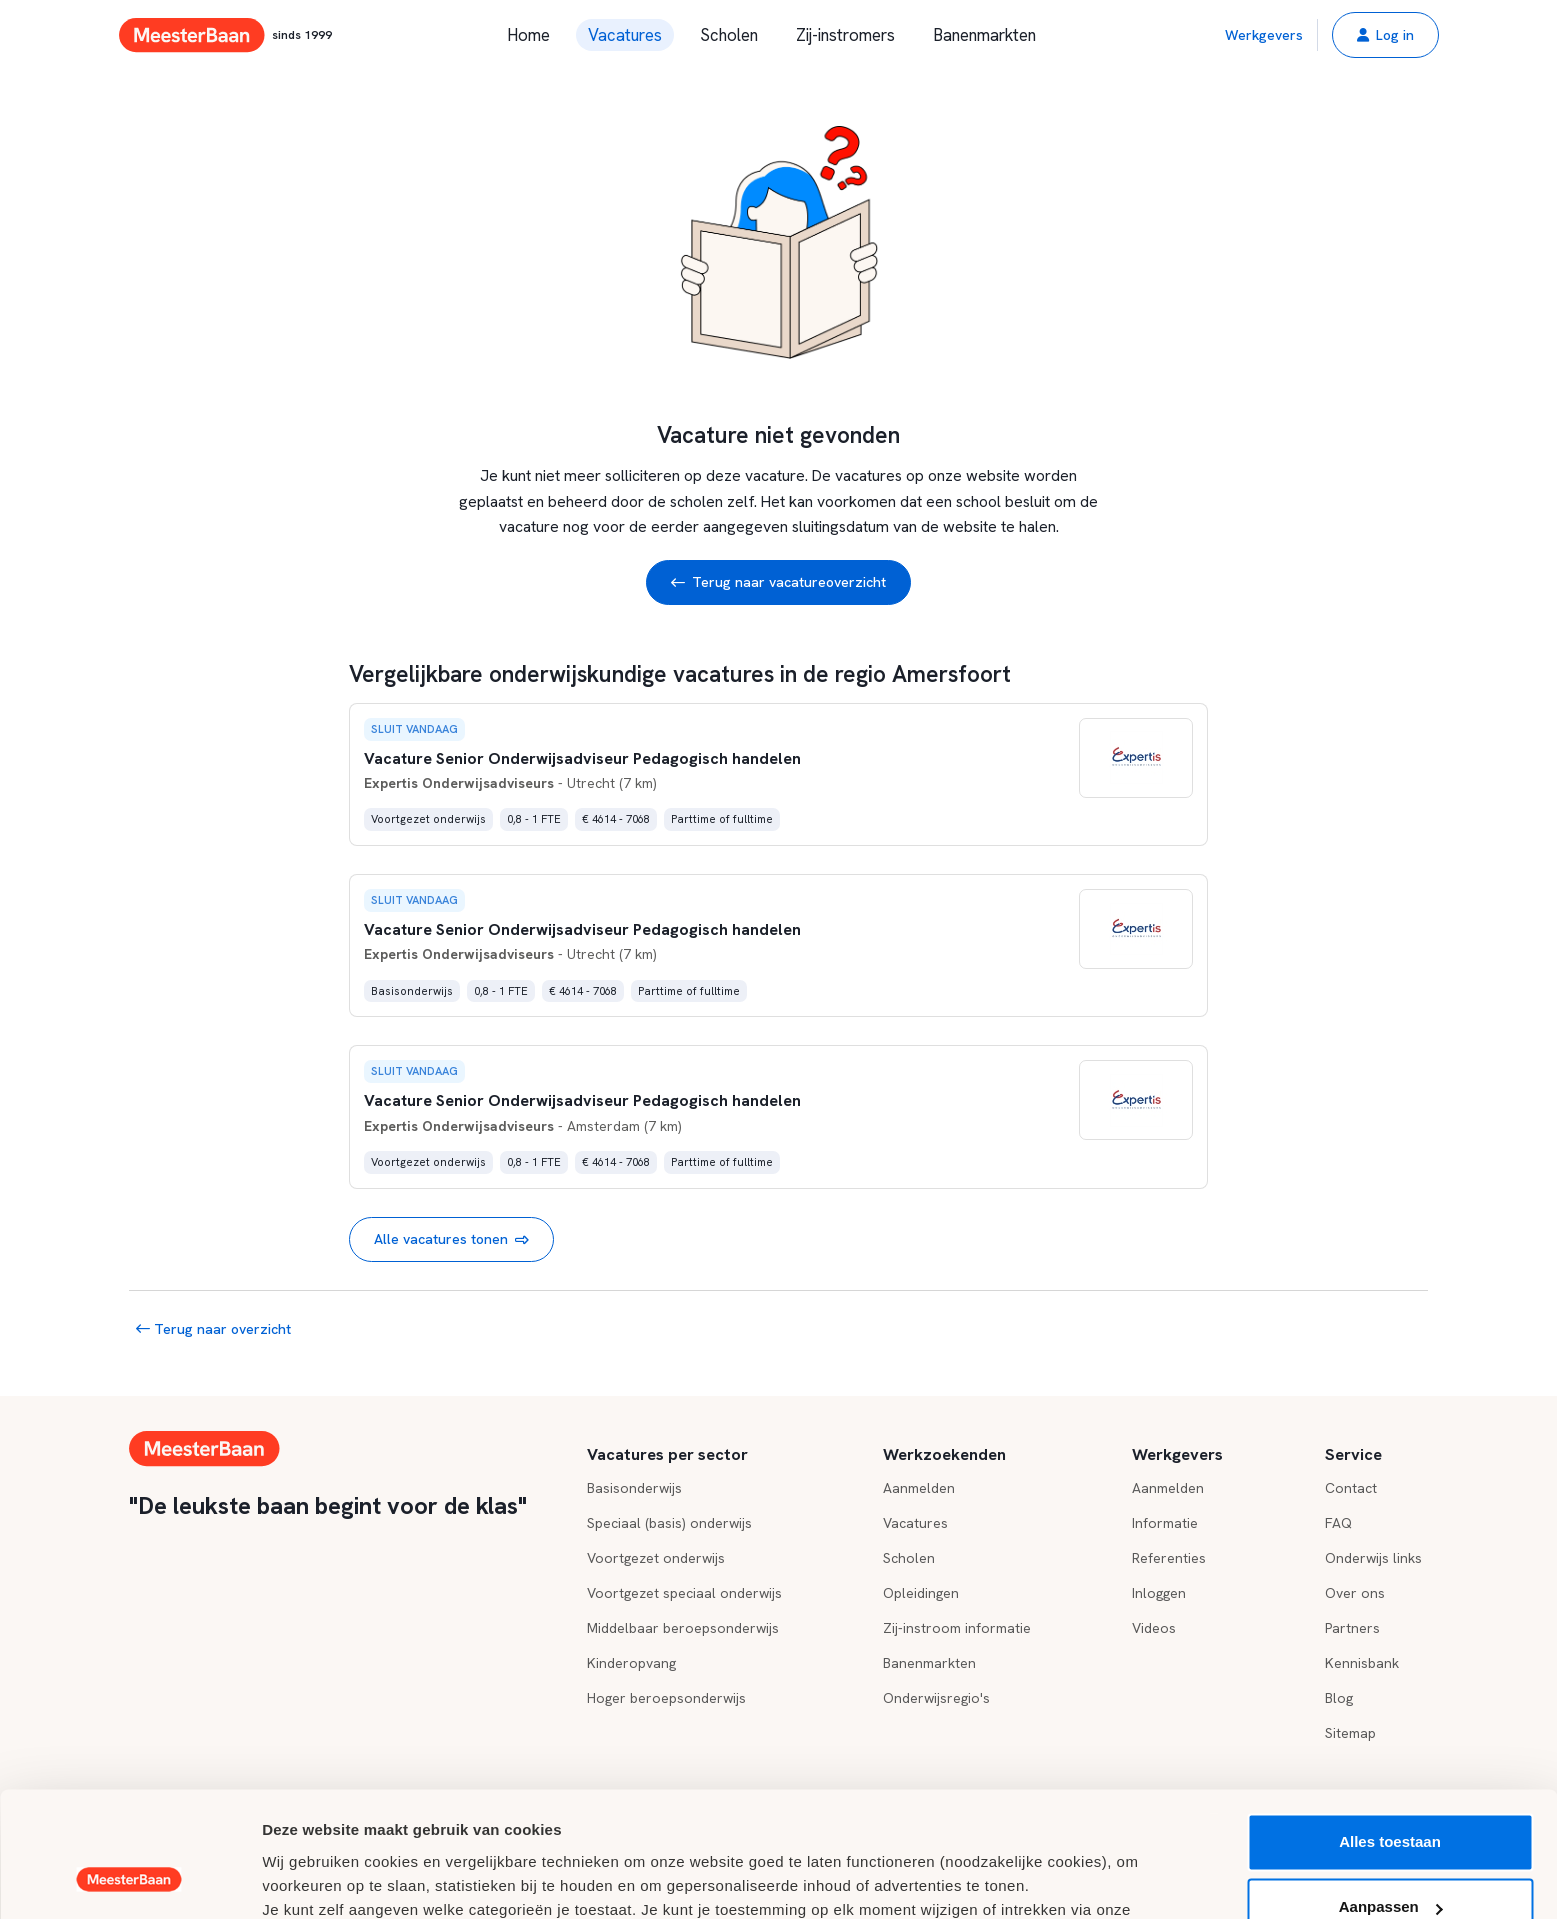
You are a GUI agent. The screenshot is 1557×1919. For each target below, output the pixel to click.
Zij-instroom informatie (957, 1628)
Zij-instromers (845, 35)
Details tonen (309, 1879)
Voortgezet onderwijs (656, 1558)
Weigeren (1389, 1863)
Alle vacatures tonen (451, 1239)
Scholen (729, 35)
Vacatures (625, 35)
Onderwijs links (1373, 1558)
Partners (1352, 1628)
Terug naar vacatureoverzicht (778, 582)
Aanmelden (919, 1488)
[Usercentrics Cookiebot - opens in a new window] (129, 1880)
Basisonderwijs (634, 1488)
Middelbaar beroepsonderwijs (683, 1628)
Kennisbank (1362, 1663)
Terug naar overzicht (213, 1329)
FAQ (1338, 1523)
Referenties (1169, 1558)
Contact (1351, 1488)
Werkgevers (1264, 35)
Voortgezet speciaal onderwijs (684, 1593)
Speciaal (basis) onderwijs (669, 1523)
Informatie (1165, 1523)
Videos (1154, 1628)
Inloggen (1159, 1593)
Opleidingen (921, 1593)
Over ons (1355, 1593)
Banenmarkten (984, 35)
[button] (1385, 35)
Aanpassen (1391, 1797)
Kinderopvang (631, 1663)
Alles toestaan (1390, 1732)
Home (528, 35)
